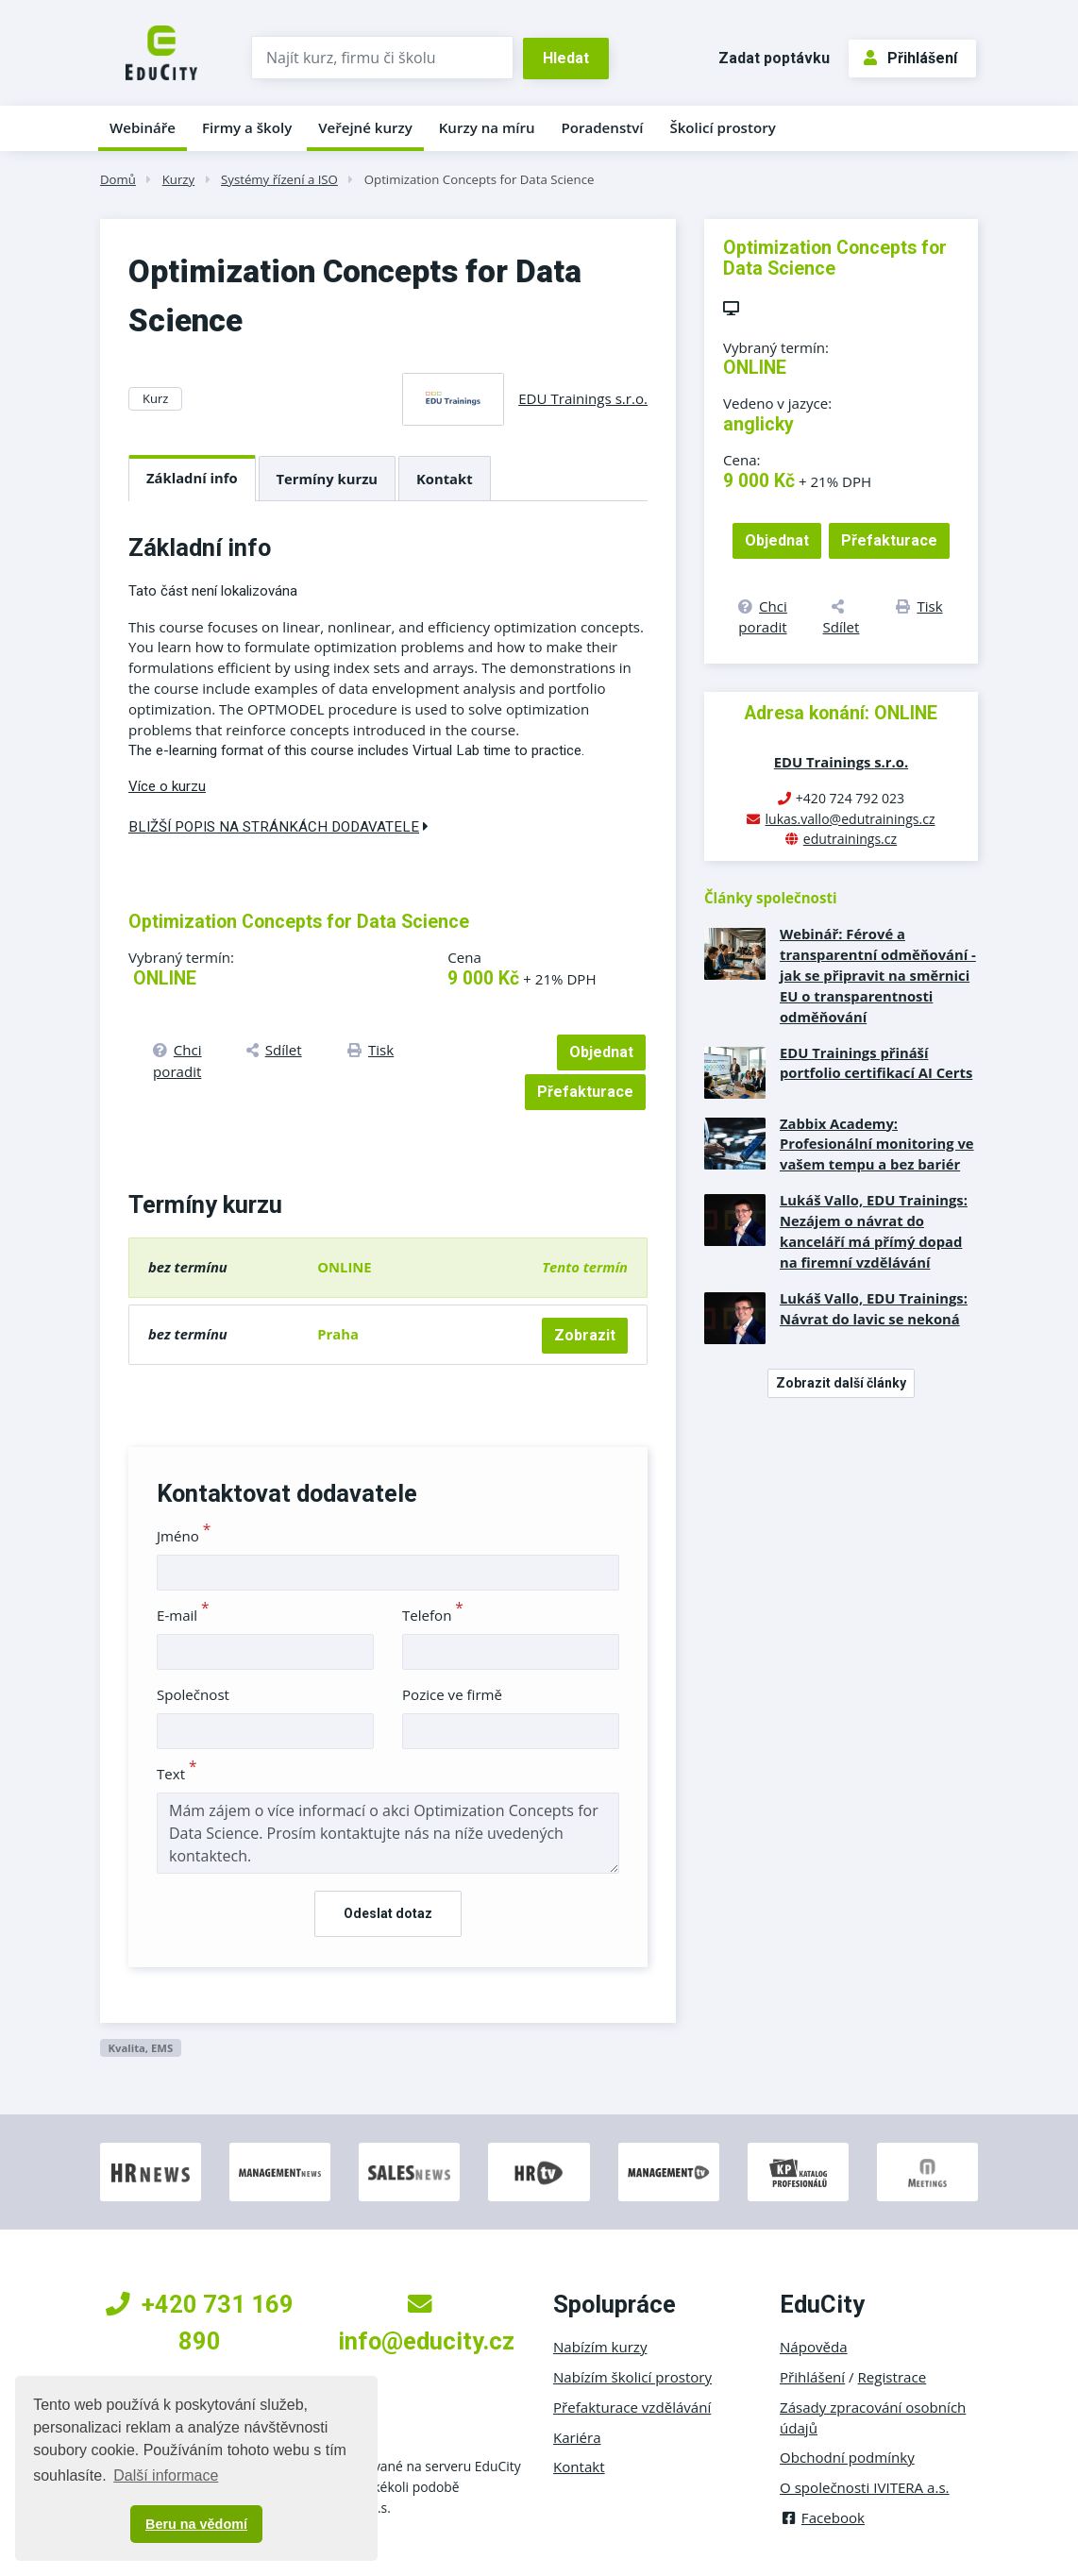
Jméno (184, 1535)
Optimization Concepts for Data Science (479, 179)
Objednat (601, 1052)
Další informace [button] (165, 2475)
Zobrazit (584, 1335)
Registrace (892, 2376)
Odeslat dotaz (388, 1913)
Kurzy (178, 179)
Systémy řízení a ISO (279, 179)
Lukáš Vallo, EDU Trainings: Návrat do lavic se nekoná (874, 1308)
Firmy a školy (247, 127)
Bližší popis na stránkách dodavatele (278, 826)
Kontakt (444, 478)
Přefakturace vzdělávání (632, 2407)
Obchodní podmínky (847, 2457)
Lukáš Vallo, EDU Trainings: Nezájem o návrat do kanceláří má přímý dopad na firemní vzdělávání (874, 1230)
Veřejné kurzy (365, 127)
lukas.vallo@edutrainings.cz (850, 819)
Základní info (192, 477)
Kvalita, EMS (140, 2048)
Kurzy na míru (487, 127)
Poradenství (603, 127)
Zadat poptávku (774, 58)
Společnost (193, 1694)
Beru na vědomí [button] (196, 2524)
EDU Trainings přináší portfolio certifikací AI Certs (876, 1063)
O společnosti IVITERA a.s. (865, 2487)
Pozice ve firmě (452, 1694)
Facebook (822, 2517)
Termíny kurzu (328, 478)
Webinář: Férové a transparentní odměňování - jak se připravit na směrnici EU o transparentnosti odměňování (878, 975)
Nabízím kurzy (600, 2346)
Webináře (142, 127)
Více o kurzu (167, 786)
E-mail (183, 1615)
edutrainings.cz (850, 839)
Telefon (432, 1615)
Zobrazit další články (841, 1382)
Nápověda (814, 2346)
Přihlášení (910, 58)
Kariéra (577, 2437)
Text (177, 1773)
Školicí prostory (722, 127)
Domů (118, 179)
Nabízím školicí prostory (632, 2376)
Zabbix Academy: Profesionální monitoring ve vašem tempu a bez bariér (877, 1144)
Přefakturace (585, 1092)
